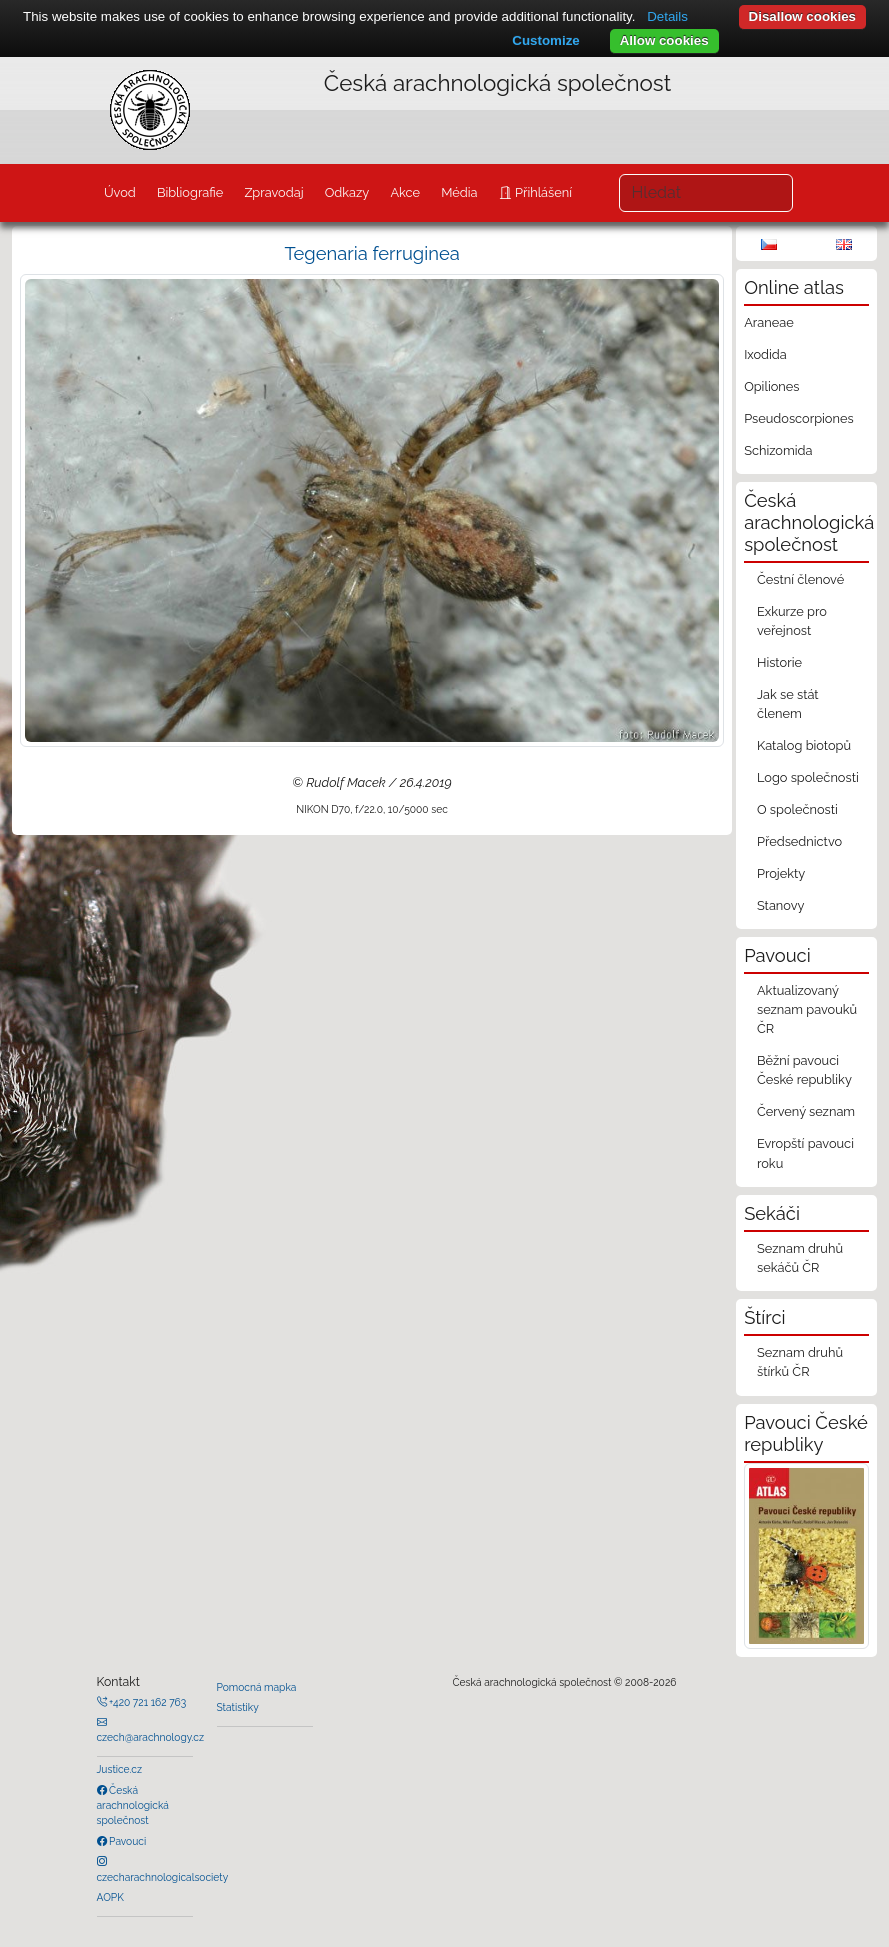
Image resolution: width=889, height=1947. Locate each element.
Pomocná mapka (257, 1687)
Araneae (769, 322)
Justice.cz (120, 1769)
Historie (779, 662)
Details (667, 16)
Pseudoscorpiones (798, 418)
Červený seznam (806, 1111)
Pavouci (127, 1841)
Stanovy (781, 905)
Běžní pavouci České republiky (804, 1070)
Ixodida (765, 354)
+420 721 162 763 (147, 1702)
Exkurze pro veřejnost (792, 621)
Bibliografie (190, 192)
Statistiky (238, 1707)
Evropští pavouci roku (805, 1153)
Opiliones (771, 386)
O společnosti (797, 809)
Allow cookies (664, 40)
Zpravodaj (273, 192)
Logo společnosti (808, 777)
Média (459, 192)
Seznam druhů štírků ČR (800, 1362)
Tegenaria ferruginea (371, 253)
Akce (405, 192)
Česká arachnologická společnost (133, 1805)
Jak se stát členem (788, 704)
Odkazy (347, 192)
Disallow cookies (802, 16)
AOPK (110, 1897)
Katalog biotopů (804, 745)
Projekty (781, 873)
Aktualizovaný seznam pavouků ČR (807, 1009)
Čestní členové (800, 579)
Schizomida (778, 450)
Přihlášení (542, 192)
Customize (545, 40)
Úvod (120, 192)
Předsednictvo (799, 841)
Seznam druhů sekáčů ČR (800, 1258)
